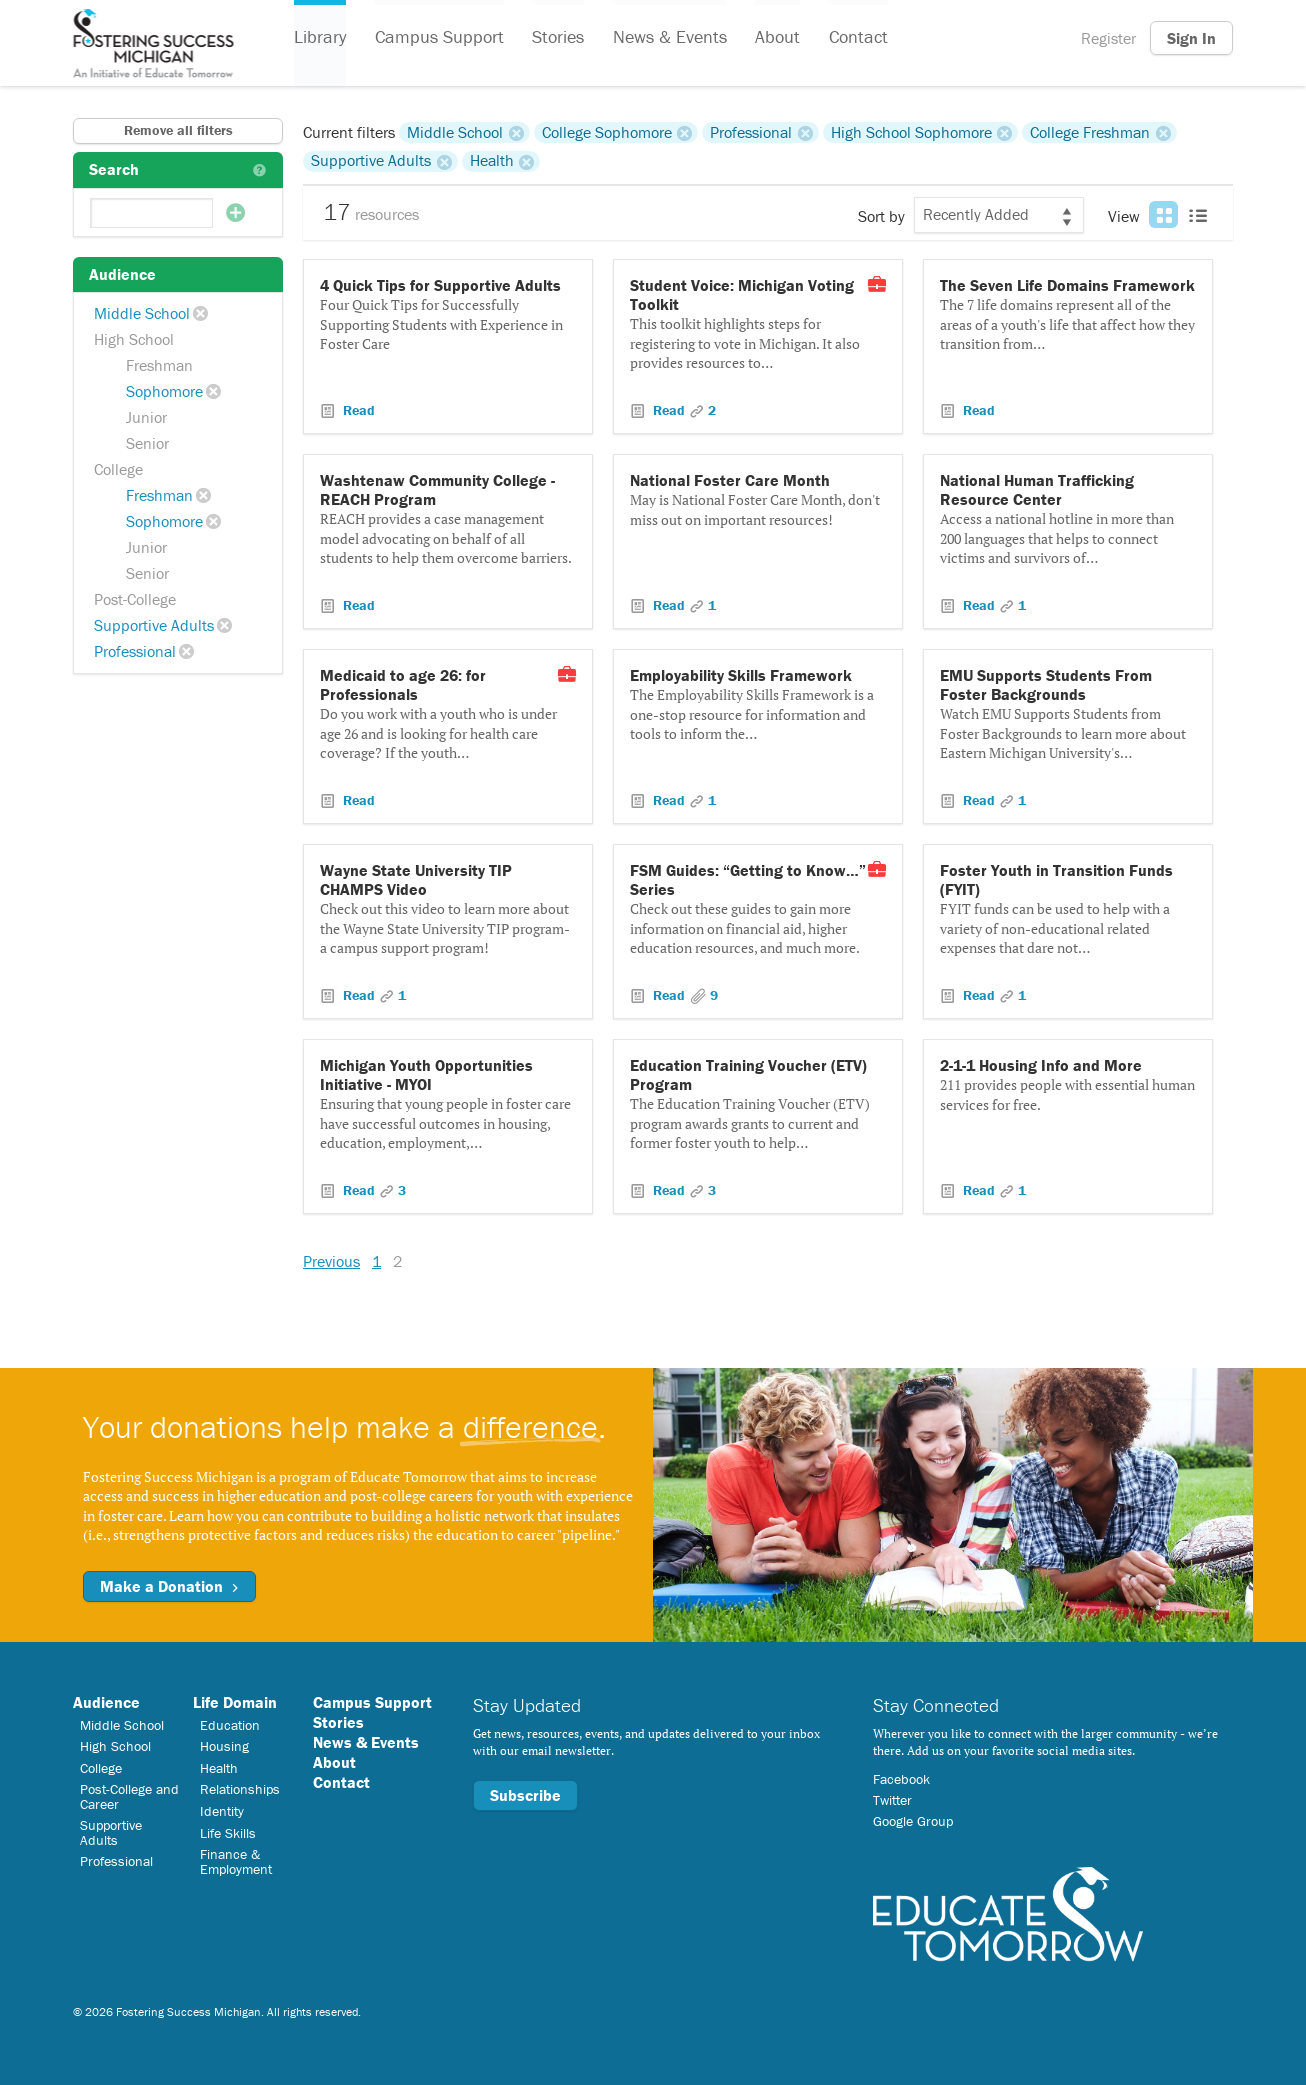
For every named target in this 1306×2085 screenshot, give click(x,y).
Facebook (901, 1779)
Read (357, 410)
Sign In (1191, 38)
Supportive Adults (154, 625)
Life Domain (235, 1702)
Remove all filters (178, 130)
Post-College (135, 599)
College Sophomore (607, 132)
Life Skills (228, 1833)
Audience (106, 1702)
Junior (146, 417)
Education (230, 1725)
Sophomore (164, 391)
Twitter (892, 1800)
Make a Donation (169, 1586)
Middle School (142, 313)
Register (1108, 38)
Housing (224, 1746)
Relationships (240, 1789)
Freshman (159, 365)
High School (134, 339)
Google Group (913, 1821)
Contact (855, 38)
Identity (222, 1811)
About (775, 38)
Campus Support (438, 38)
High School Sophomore (911, 132)
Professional (135, 651)
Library (320, 38)
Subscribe (525, 1795)
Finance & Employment (236, 1861)
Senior (147, 443)
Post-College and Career (129, 1796)
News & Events (668, 38)
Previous (331, 1261)
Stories (557, 38)
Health (492, 161)
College (118, 469)
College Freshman (1090, 132)
